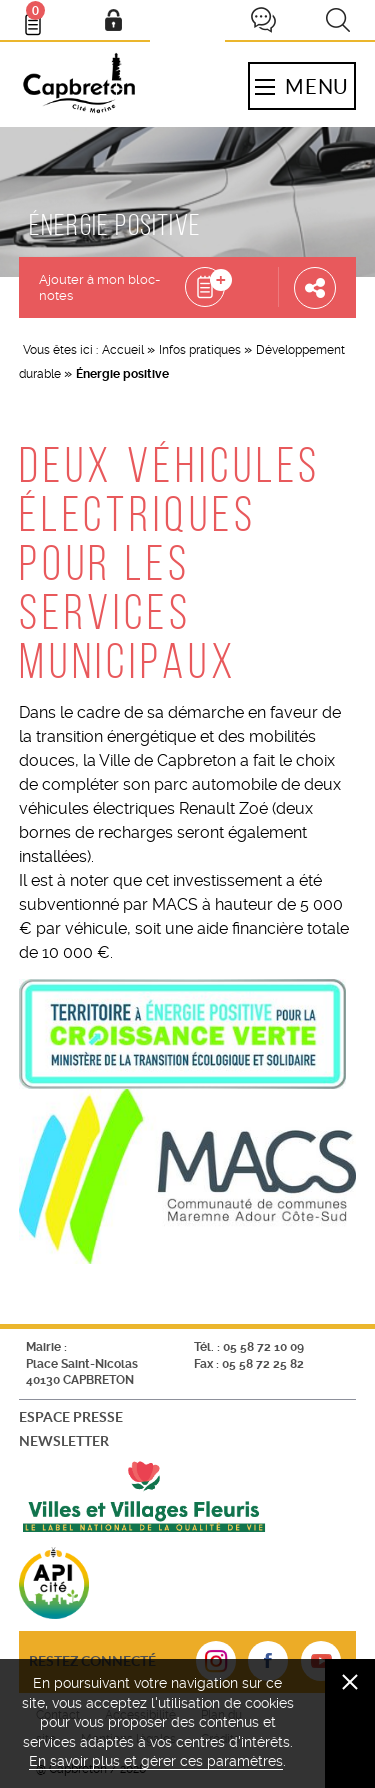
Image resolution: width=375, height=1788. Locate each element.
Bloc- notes (42, 16)
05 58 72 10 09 (263, 1347)
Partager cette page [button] (315, 287)
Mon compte (113, 20)
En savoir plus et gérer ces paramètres (156, 1761)
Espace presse (71, 1416)
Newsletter (64, 1440)
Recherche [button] (338, 20)
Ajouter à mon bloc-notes (99, 287)
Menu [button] (302, 86)
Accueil (123, 350)
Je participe (263, 20)
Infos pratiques (200, 350)
